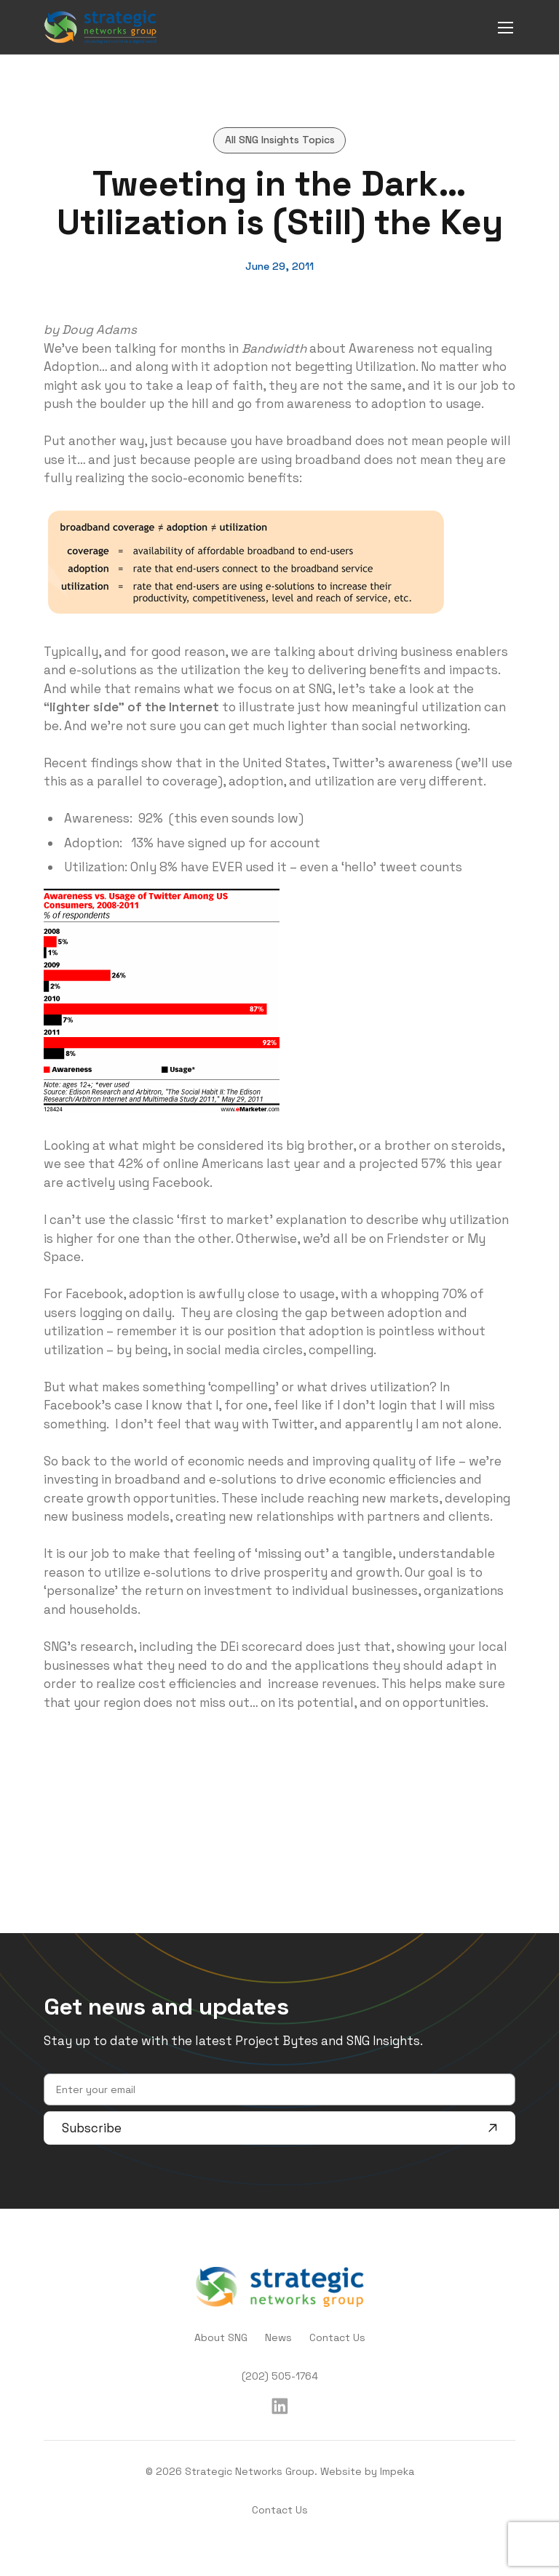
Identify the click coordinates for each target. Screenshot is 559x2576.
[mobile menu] (505, 27)
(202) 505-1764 (280, 2376)
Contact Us (337, 2337)
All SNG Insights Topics (280, 139)
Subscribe (279, 2128)
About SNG (220, 2337)
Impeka (397, 2471)
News (278, 2337)
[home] (100, 26)
